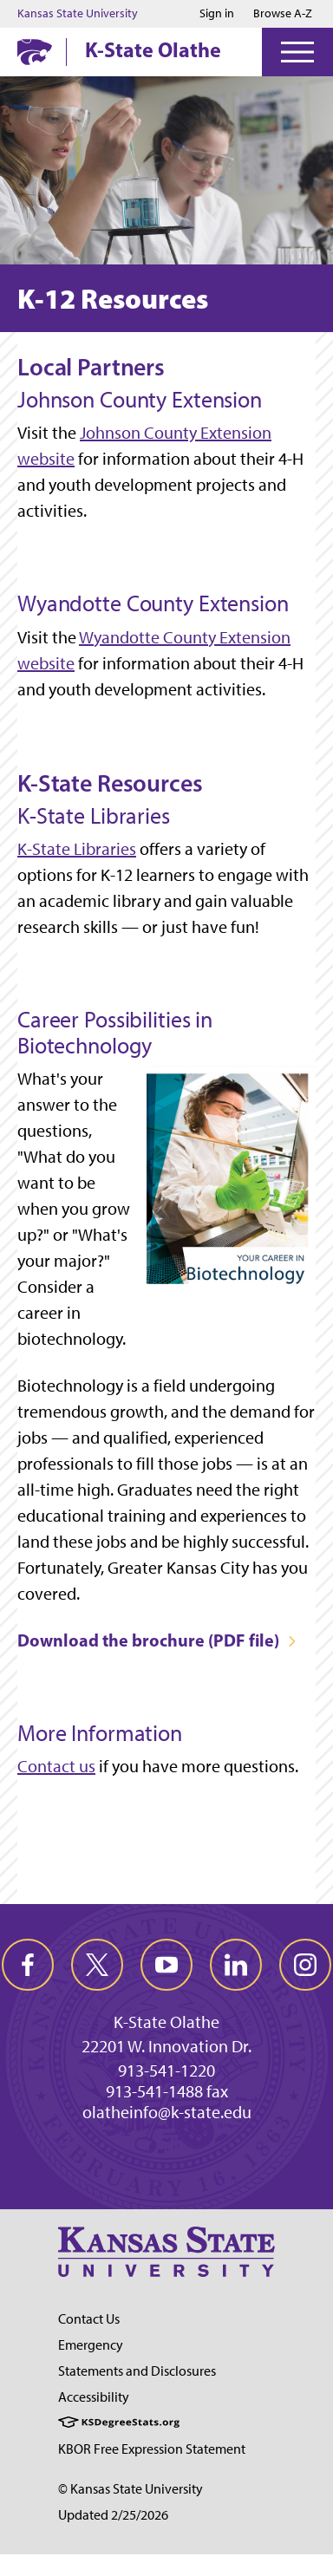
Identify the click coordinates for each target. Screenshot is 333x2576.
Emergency (90, 2345)
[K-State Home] (34, 51)
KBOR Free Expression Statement (151, 2449)
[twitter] (97, 1965)
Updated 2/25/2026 (113, 2515)
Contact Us (89, 2319)
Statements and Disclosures (137, 2371)
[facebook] (28, 1965)
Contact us (56, 1766)
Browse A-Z (282, 13)
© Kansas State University (130, 2489)
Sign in (216, 14)
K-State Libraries (76, 848)
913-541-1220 (166, 2070)
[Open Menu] (297, 52)
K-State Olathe (153, 49)
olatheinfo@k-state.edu (166, 2112)
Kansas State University (77, 14)
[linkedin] (236, 1965)
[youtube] (166, 1965)
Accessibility (93, 2397)
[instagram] (305, 1965)
